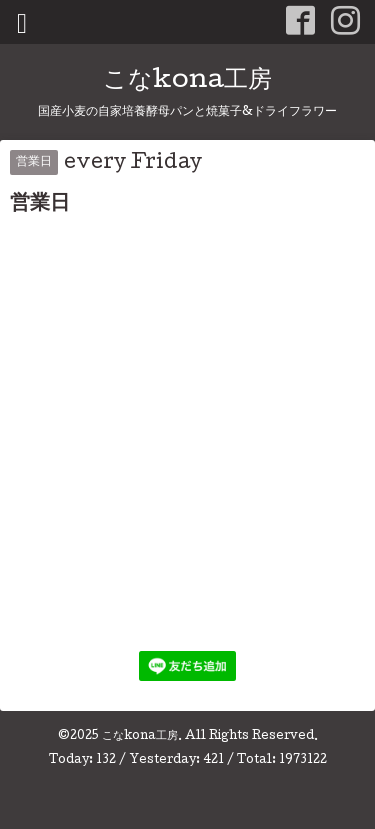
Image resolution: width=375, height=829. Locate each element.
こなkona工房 (187, 81)
